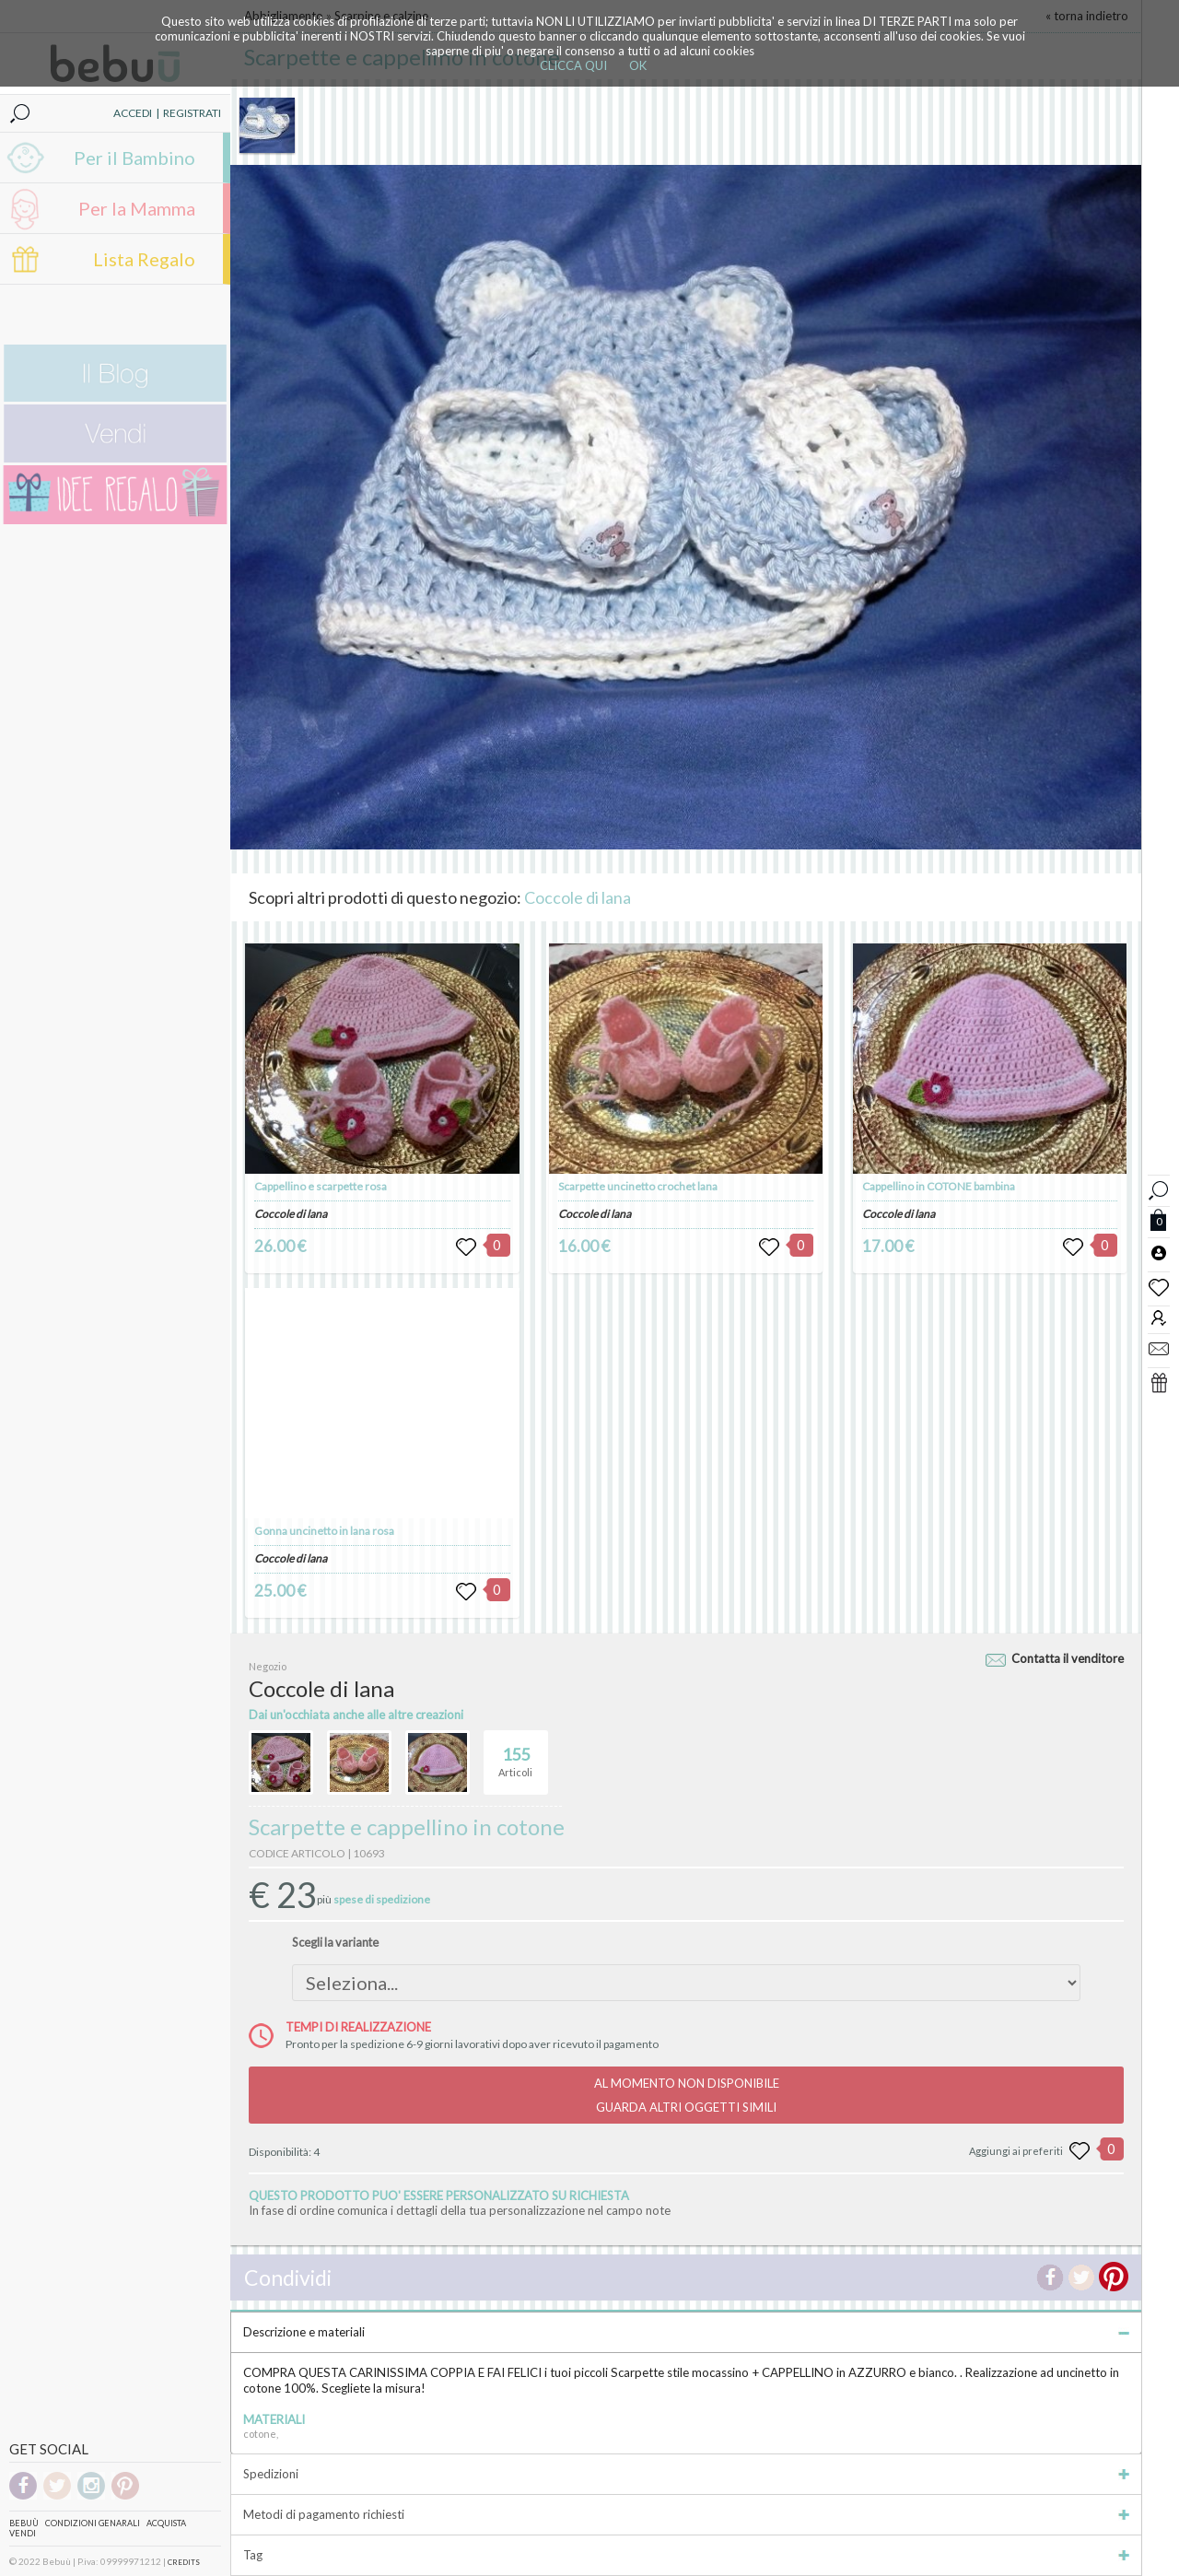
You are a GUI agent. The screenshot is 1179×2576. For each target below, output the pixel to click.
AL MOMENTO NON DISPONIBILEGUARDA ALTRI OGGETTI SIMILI (686, 2095)
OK (638, 65)
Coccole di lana (577, 897)
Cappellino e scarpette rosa (320, 1186)
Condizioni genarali (92, 2523)
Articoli (515, 1754)
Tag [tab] (686, 2554)
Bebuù (24, 2523)
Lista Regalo (144, 259)
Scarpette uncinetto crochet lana (638, 1186)
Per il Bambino (134, 157)
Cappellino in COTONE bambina (938, 1186)
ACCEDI (132, 113)
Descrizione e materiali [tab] (686, 2331)
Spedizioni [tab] (686, 2473)
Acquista (166, 2523)
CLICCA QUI (573, 65)
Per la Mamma (136, 208)
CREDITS (184, 2562)
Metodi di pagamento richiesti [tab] (686, 2514)
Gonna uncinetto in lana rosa (324, 1531)
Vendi (22, 2533)
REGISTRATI (192, 113)
